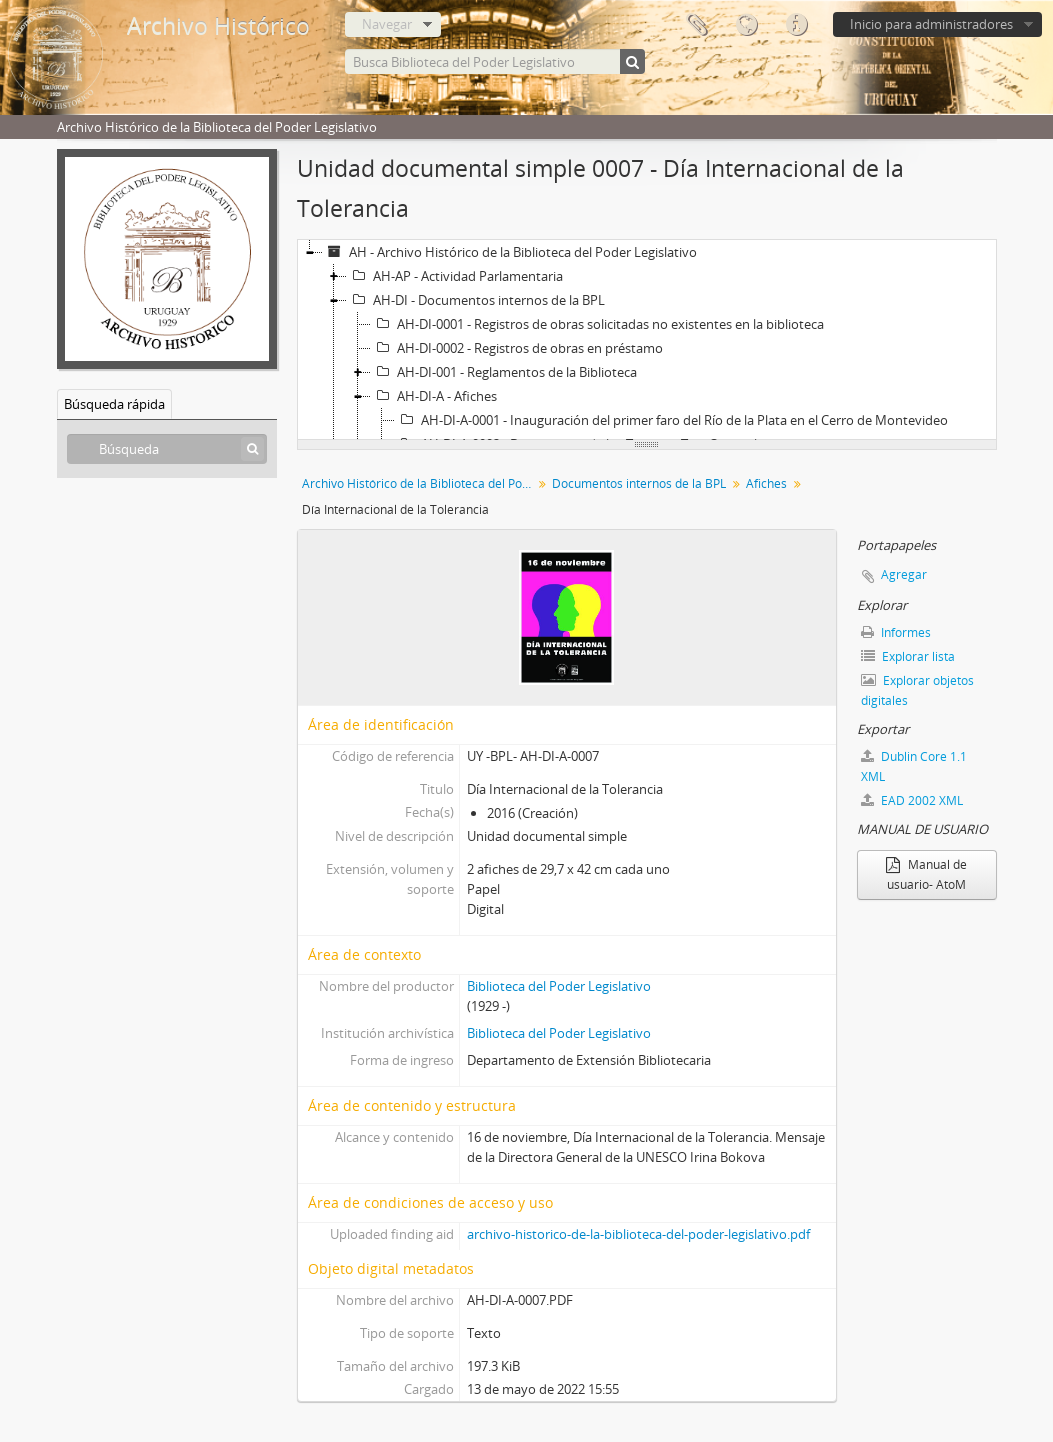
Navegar (387, 24)
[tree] (647, 340)
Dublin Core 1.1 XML (914, 766)
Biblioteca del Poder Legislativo (559, 986)
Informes (896, 632)
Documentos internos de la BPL (639, 483)
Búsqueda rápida (114, 404)
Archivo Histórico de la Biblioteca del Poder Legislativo (419, 483)
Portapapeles (696, 25)
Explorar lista (908, 656)
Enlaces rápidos (796, 25)
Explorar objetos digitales (917, 690)
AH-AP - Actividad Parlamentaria (455, 276)
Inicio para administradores (931, 24)
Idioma (746, 25)
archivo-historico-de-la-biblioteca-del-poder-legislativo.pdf (638, 1234)
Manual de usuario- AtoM (926, 874)
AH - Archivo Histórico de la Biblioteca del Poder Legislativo (510, 252)
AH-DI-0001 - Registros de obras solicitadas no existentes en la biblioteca (597, 324)
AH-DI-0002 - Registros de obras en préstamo (517, 348)
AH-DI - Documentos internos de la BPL (476, 300)
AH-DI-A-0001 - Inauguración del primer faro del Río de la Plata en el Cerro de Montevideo (671, 420)
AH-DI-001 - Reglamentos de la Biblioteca (504, 372)
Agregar (904, 574)
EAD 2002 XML (912, 800)
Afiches (766, 483)
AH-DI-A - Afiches (434, 396)
